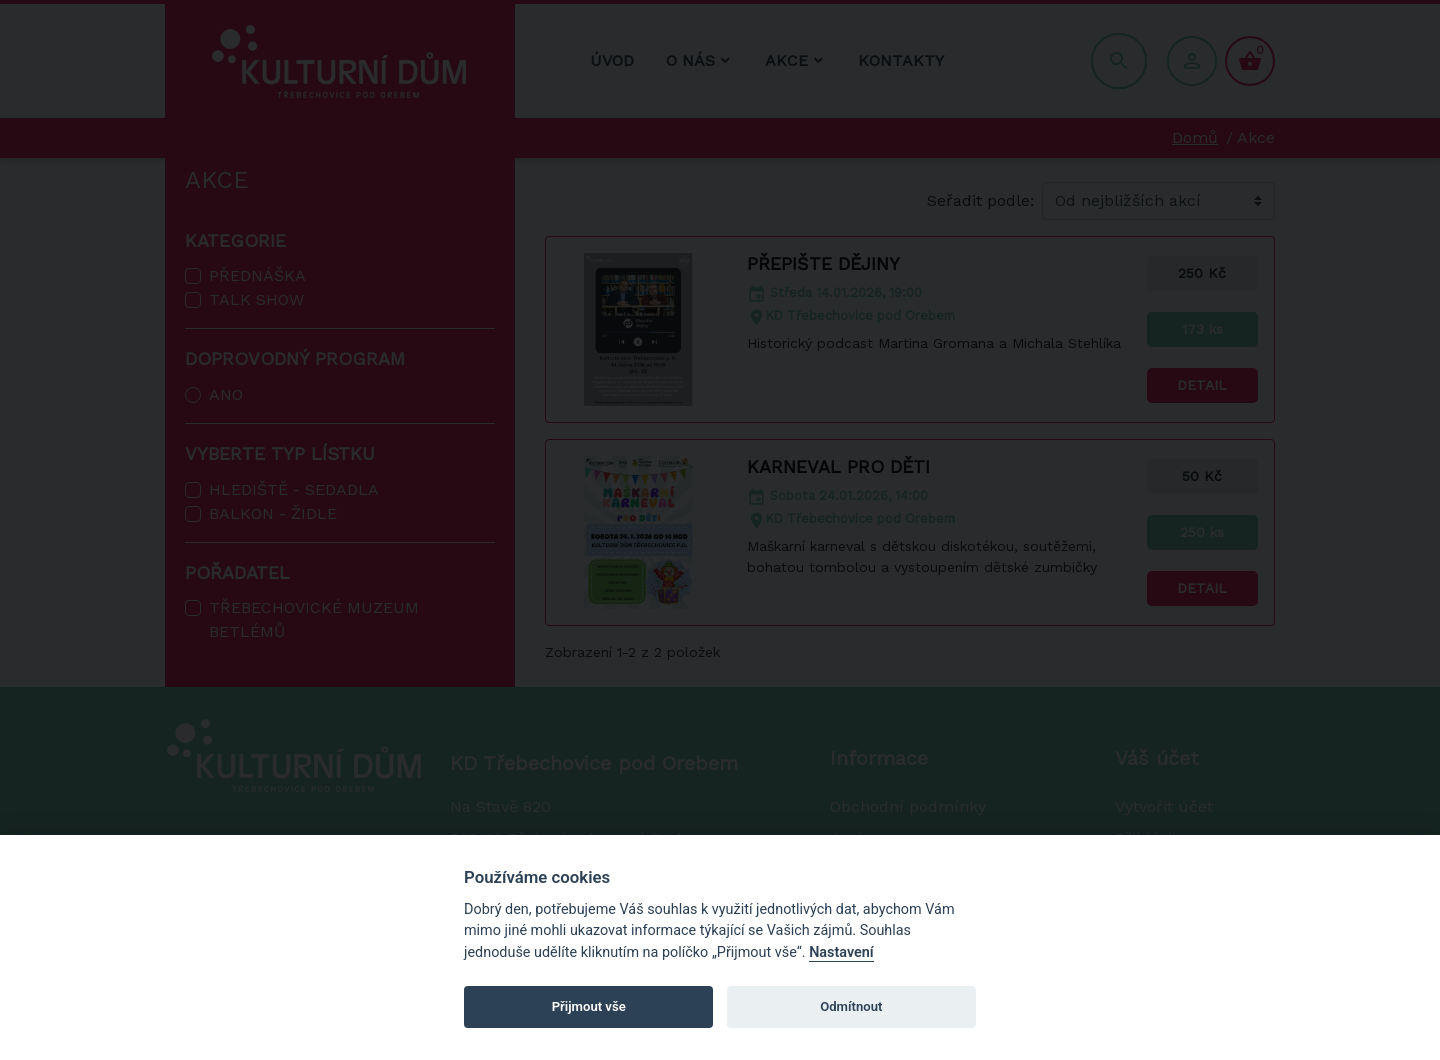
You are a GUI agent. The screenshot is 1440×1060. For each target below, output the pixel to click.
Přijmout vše (589, 1006)
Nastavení (841, 952)
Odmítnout (851, 1006)
